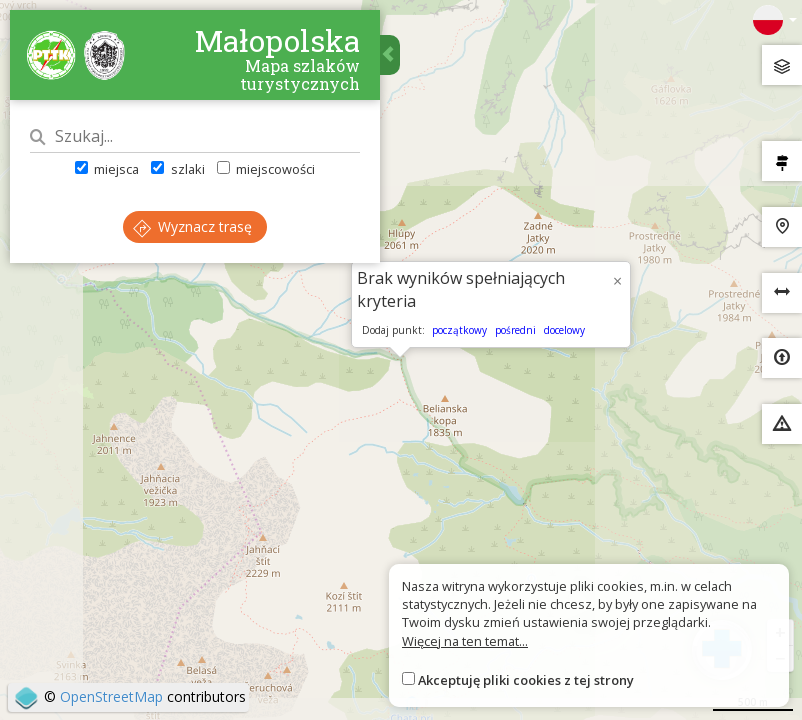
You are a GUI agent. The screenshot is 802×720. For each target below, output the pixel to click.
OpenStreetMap (111, 696)
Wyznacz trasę (192, 226)
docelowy (564, 330)
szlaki (177, 169)
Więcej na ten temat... (465, 641)
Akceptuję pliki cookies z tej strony (526, 680)
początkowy (459, 330)
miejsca (107, 169)
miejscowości (266, 169)
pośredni (515, 330)
